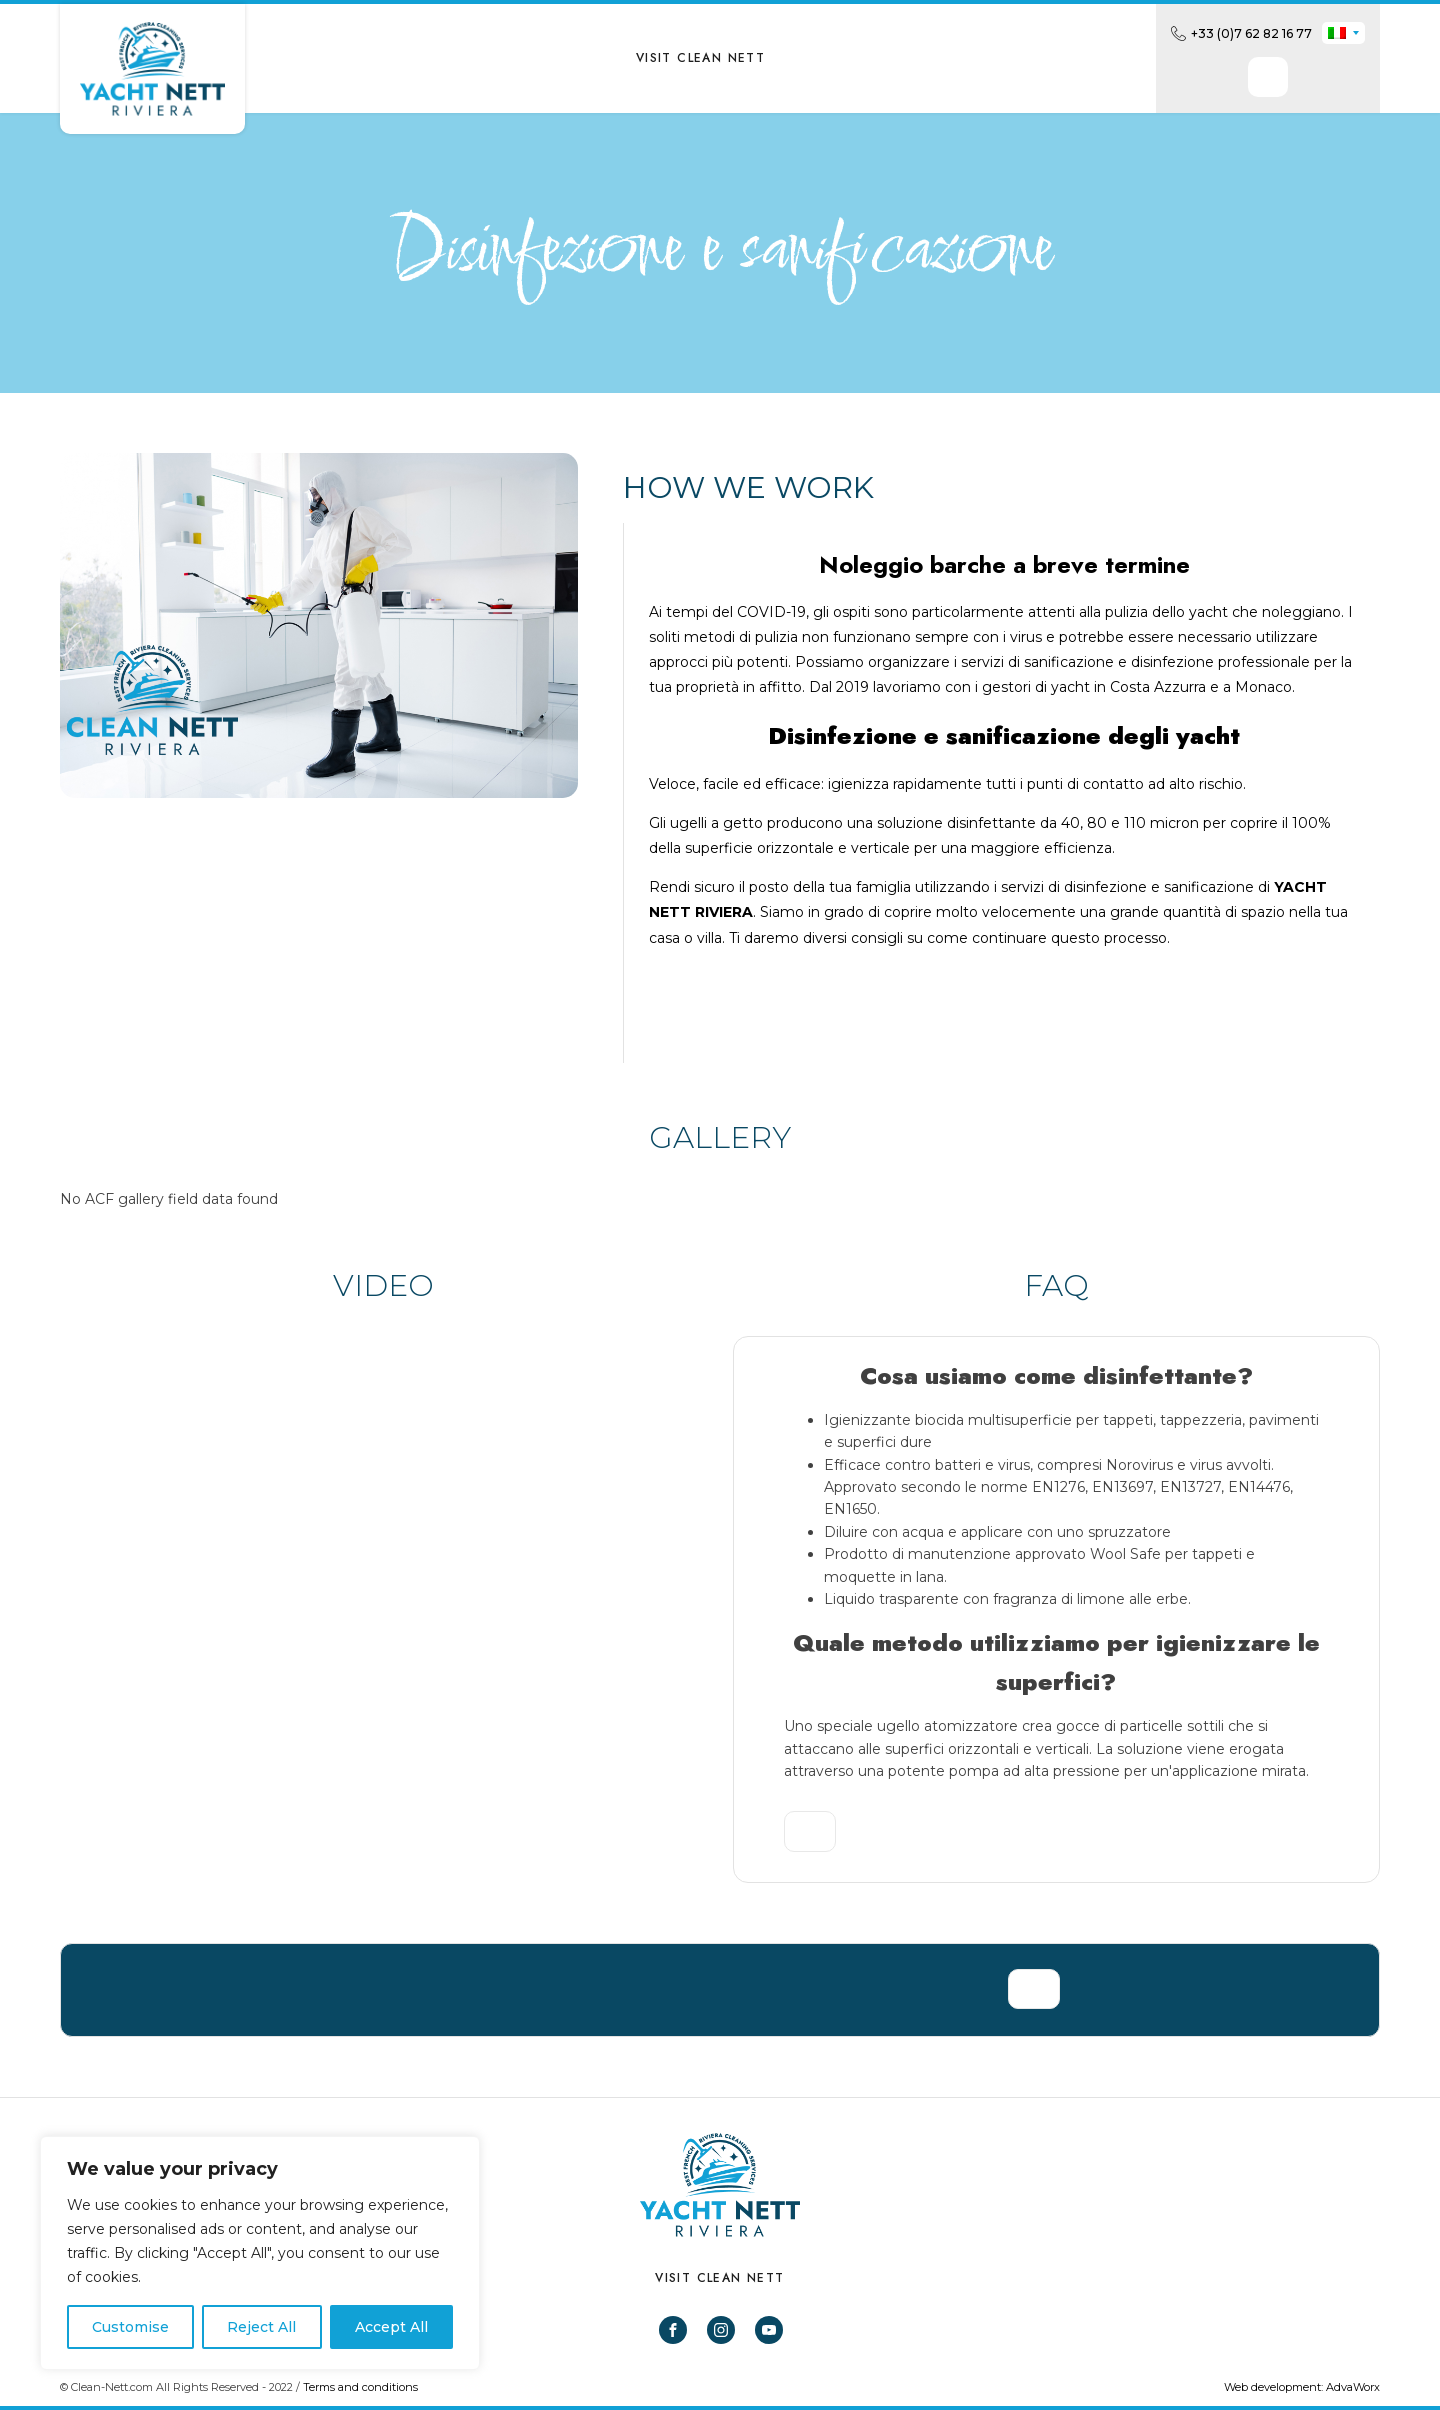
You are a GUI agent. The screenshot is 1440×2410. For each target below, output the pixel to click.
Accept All (391, 2327)
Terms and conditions (360, 2387)
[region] (260, 2253)
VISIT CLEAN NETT (700, 58)
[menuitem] (1343, 33)
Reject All (261, 2327)
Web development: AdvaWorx (1302, 2387)
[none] (1343, 33)
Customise (130, 2327)
